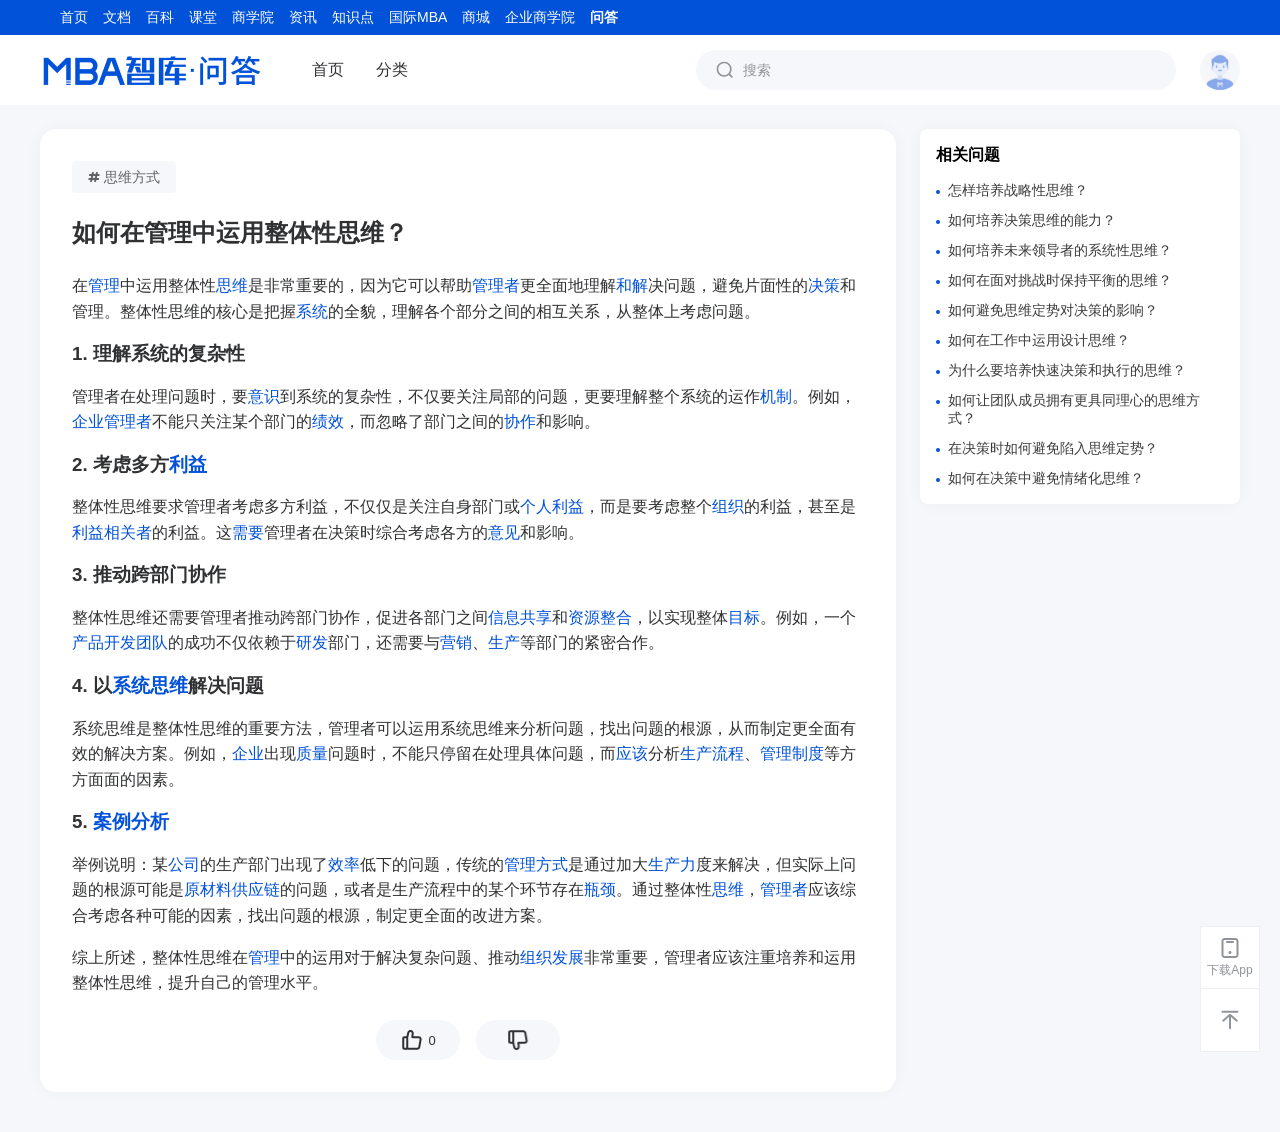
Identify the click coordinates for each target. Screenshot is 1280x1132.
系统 (312, 311)
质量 (312, 753)
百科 (160, 17)
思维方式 (124, 177)
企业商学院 (540, 17)
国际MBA (418, 17)
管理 (104, 285)
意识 (264, 396)
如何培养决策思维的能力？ (1032, 220)
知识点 (353, 17)
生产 (504, 642)
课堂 (203, 17)
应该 (632, 753)
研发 (312, 642)
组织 (728, 506)
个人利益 (552, 506)
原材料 (208, 889)
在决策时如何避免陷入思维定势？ (1053, 448)
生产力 (672, 864)
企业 (248, 753)
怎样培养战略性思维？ (1018, 190)
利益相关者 (112, 532)
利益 (188, 464)
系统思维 (150, 685)
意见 (504, 532)
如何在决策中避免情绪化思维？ (1046, 478)
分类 (392, 69)
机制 (776, 396)
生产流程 (712, 753)
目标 (744, 617)
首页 (74, 17)
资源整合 (600, 617)
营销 (456, 642)
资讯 (303, 17)
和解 (632, 285)
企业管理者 (112, 421)
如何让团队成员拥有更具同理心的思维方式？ (1074, 409)
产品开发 (104, 642)
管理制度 (792, 753)
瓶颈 (600, 889)
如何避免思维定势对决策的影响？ (1053, 310)
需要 (248, 532)
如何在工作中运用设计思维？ (1039, 340)
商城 (476, 17)
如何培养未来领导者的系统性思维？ (1060, 250)
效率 (344, 864)
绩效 (328, 421)
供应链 (256, 889)
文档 (117, 17)
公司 (184, 864)
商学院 (253, 17)
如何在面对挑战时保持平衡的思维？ (1060, 280)
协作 (520, 421)
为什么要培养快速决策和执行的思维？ (1067, 370)
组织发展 (552, 957)
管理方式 (536, 864)
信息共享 (520, 617)
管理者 (496, 285)
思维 (232, 285)
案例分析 (131, 821)
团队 (152, 642)
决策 (824, 285)
